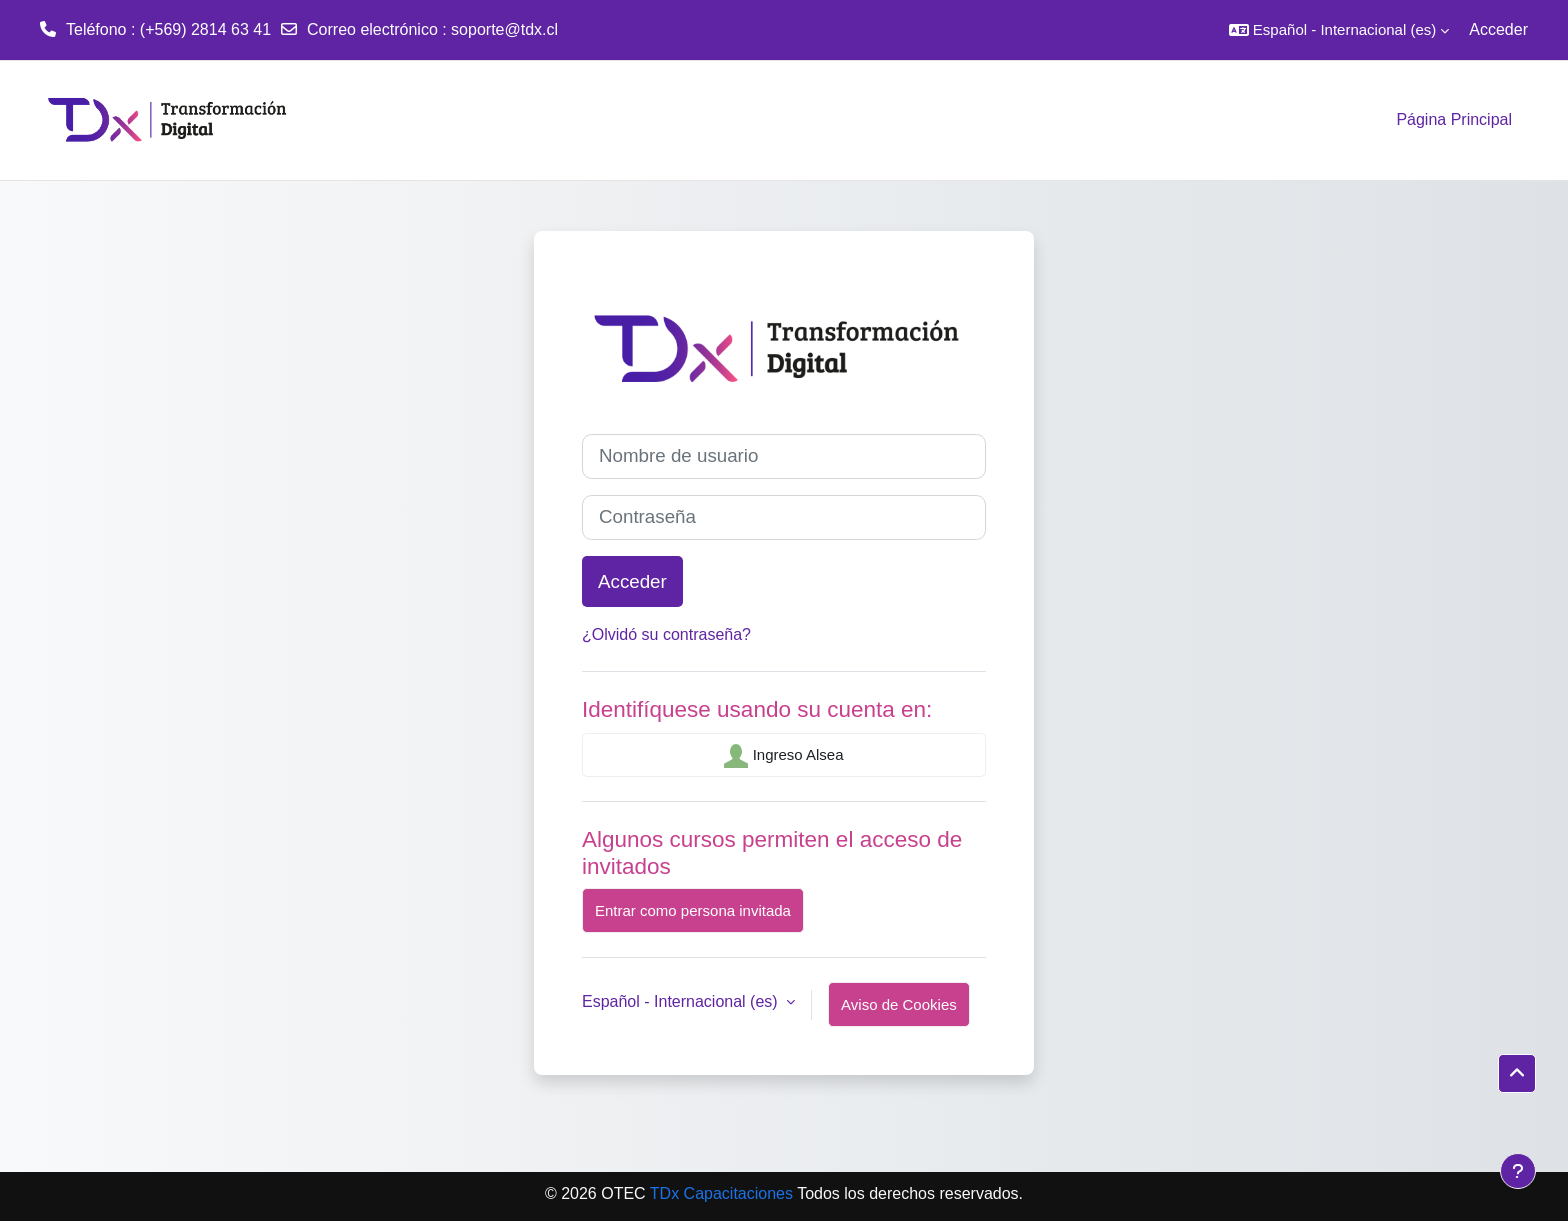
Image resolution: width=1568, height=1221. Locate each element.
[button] (1339, 30)
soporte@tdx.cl (504, 29)
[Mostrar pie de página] (1518, 1171)
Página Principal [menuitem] (1454, 119)
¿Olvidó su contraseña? (666, 634)
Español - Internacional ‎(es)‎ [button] (682, 1001)
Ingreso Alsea (783, 756)
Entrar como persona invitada (693, 910)
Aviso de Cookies (899, 1004)
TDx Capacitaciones (723, 1193)
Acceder (1498, 29)
